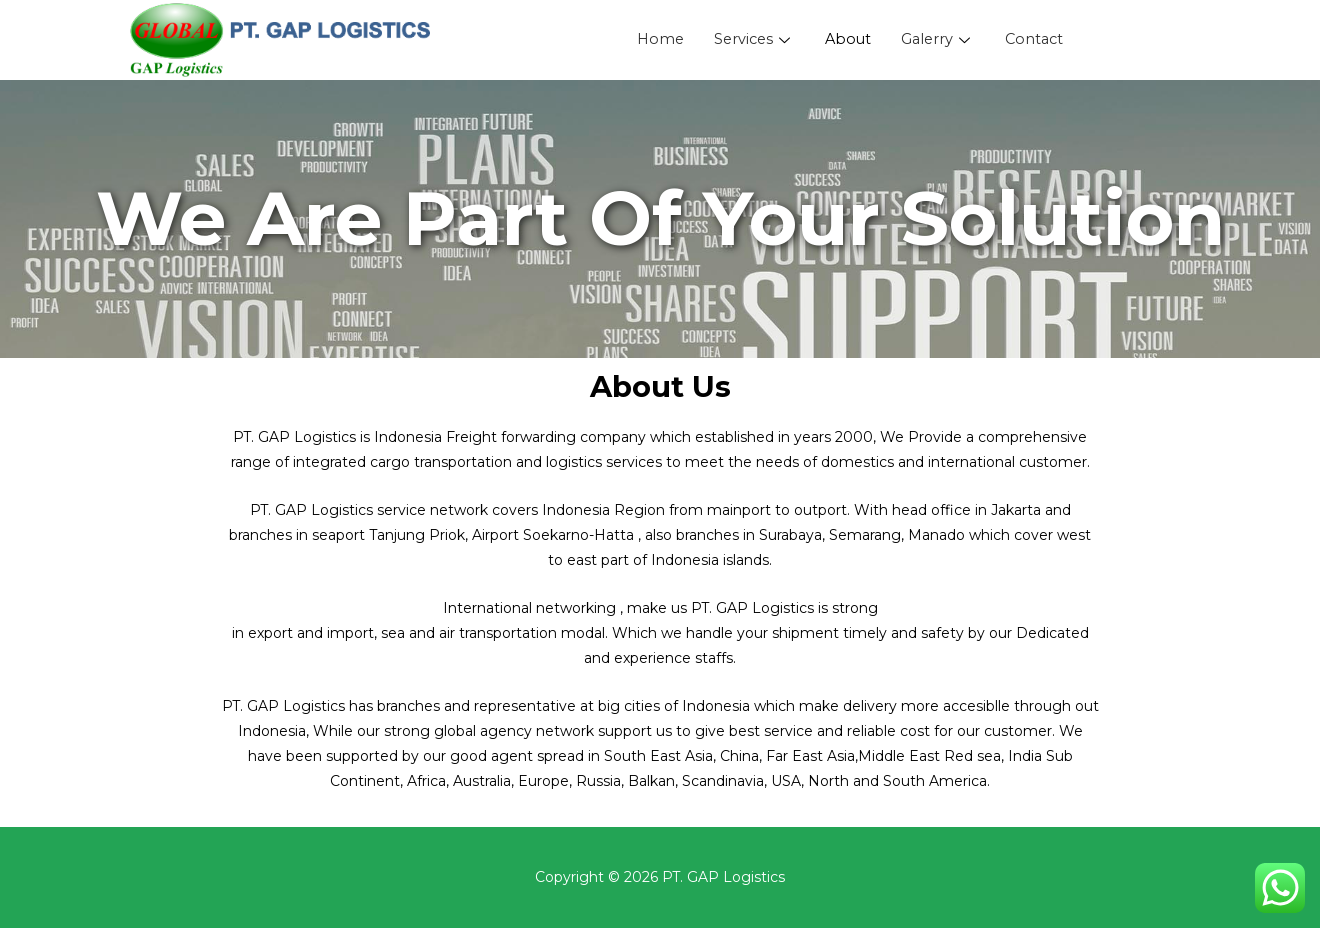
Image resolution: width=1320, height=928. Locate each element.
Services (752, 40)
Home (655, 40)
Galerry (940, 40)
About (848, 40)
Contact (1038, 40)
